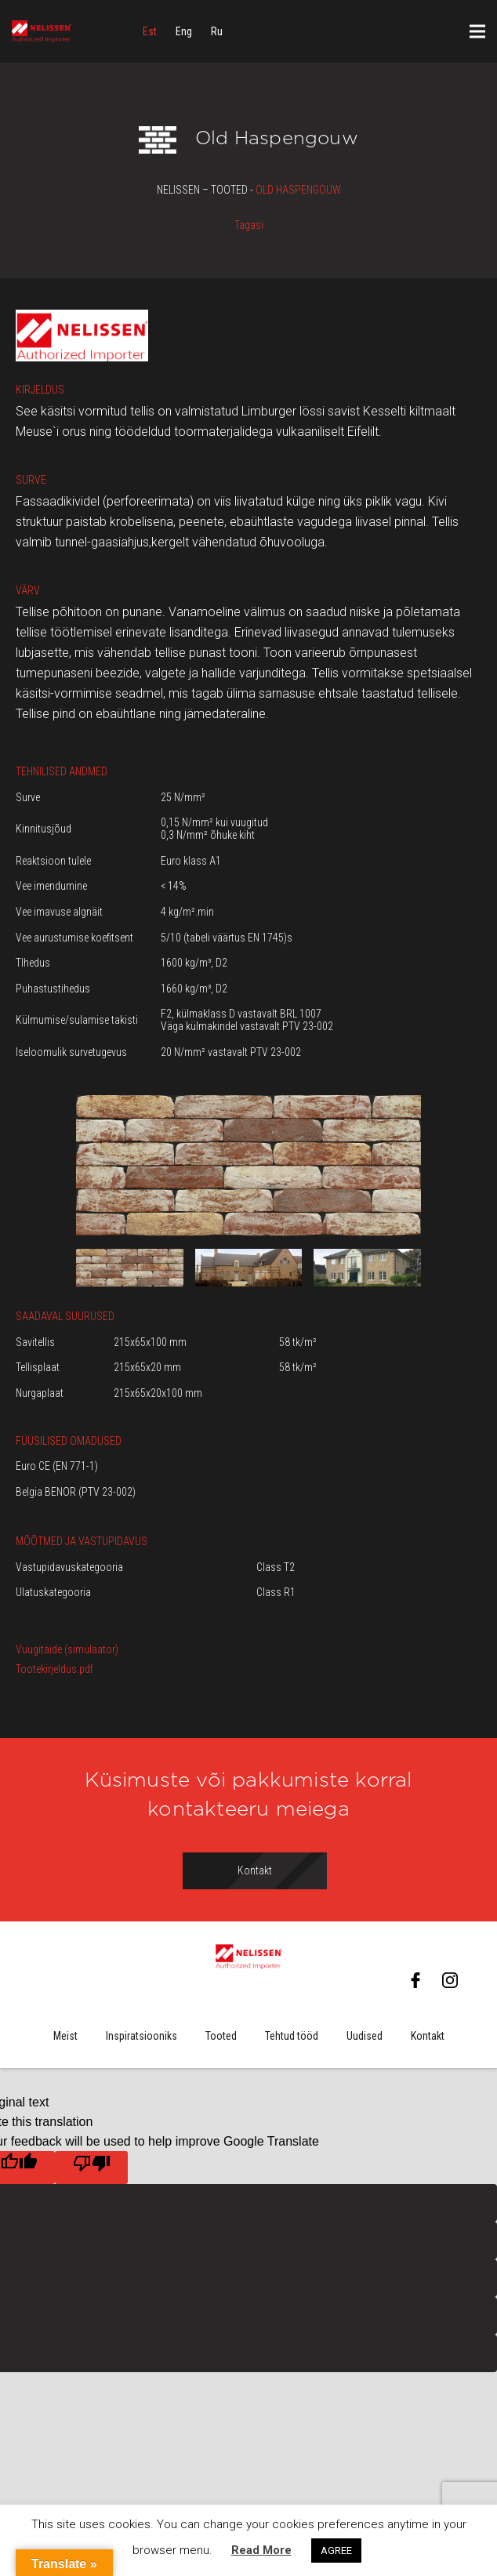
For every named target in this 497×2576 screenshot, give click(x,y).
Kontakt (427, 2036)
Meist (65, 2036)
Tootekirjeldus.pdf (54, 1669)
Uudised (364, 2036)
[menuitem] (150, 31)
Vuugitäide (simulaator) (67, 1649)
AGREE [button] (336, 2550)
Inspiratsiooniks (141, 2036)
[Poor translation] (91, 2167)
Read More (261, 2550)
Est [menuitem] (150, 31)
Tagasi (248, 225)
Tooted (221, 2036)
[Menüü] (477, 31)
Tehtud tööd (291, 2036)
